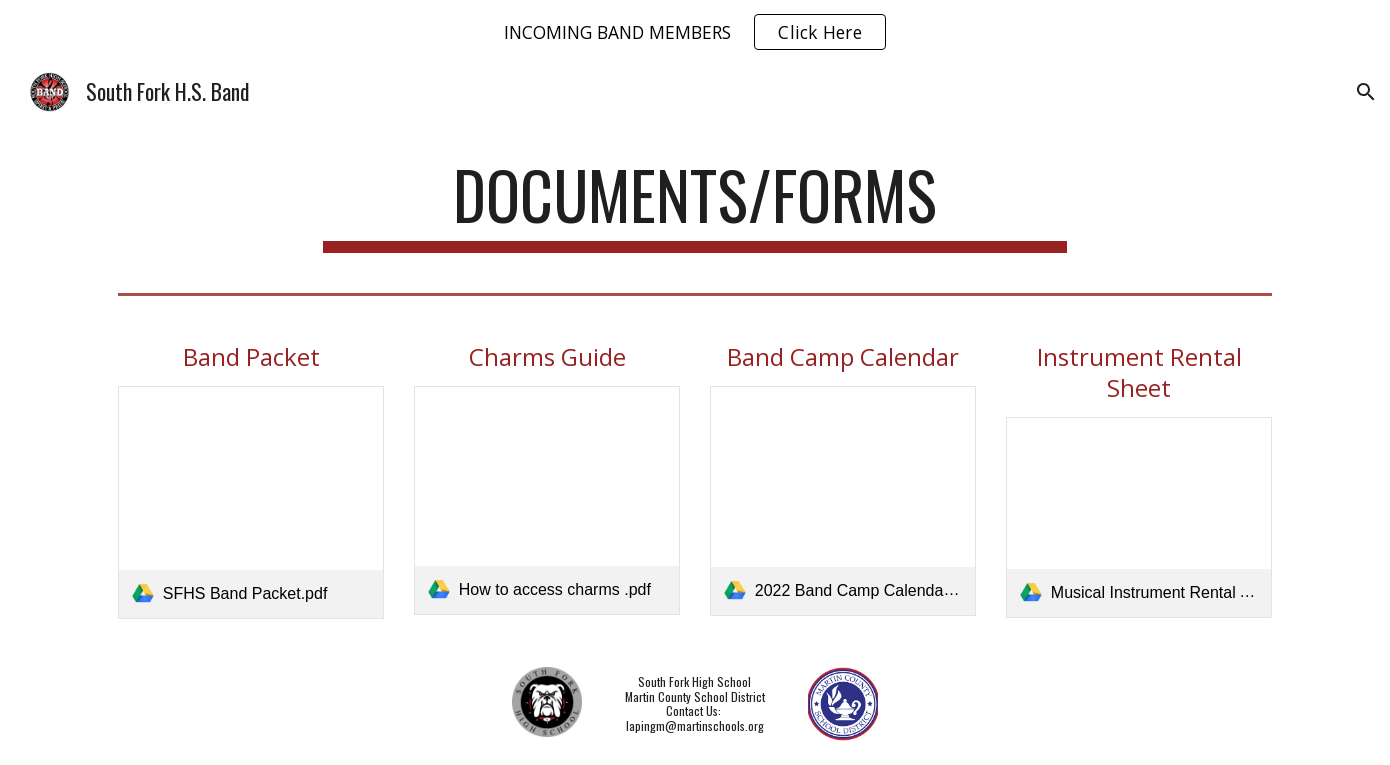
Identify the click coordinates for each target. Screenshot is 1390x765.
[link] (251, 502)
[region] (695, 32)
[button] (1366, 92)
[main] (695, 204)
